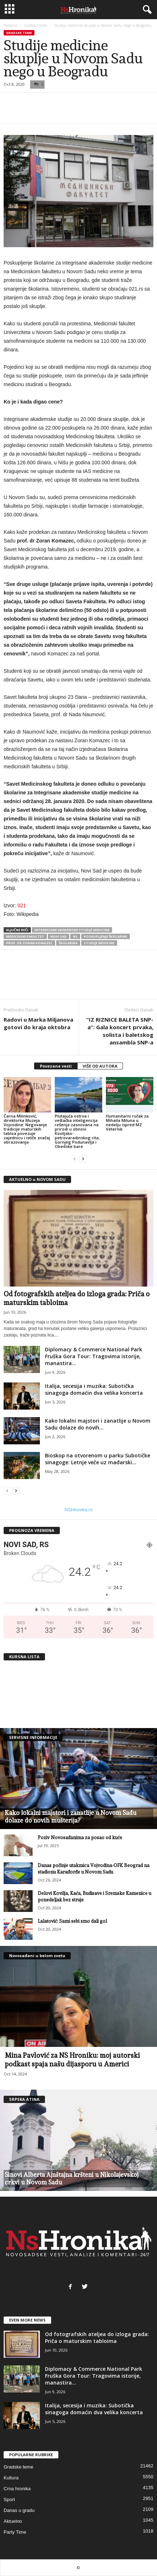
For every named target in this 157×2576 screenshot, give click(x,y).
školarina (68, 943)
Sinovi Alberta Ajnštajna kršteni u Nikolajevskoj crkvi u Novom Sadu (72, 2178)
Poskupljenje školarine (105, 936)
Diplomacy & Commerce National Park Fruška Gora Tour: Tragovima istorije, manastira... (93, 1356)
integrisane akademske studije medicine (72, 930)
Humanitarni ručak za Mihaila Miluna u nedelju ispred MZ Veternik (127, 1122)
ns (75, 936)
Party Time (15, 2532)
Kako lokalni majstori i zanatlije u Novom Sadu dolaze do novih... (97, 1424)
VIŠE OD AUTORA (100, 1066)
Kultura (11, 2477)
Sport (9, 2499)
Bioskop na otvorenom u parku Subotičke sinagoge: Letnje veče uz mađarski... (97, 1459)
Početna (10, 25)
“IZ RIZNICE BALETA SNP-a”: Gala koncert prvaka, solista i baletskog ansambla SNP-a (119, 1031)
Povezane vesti (56, 1066)
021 (21, 905)
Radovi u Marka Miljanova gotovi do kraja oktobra (38, 1023)
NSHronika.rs (78, 1509)
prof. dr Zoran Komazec (29, 943)
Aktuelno (13, 2521)
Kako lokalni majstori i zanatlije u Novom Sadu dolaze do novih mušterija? (70, 1816)
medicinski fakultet (25, 936)
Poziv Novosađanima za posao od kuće (80, 1837)
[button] (146, 10)
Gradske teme (35, 25)
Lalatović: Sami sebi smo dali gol (72, 1921)
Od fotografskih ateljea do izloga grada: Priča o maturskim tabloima (97, 2337)
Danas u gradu (19, 2510)
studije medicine (99, 943)
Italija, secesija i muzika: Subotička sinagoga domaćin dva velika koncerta (94, 1389)
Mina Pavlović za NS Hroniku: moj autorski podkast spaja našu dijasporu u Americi (72, 2059)
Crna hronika (17, 2488)
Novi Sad (58, 936)
